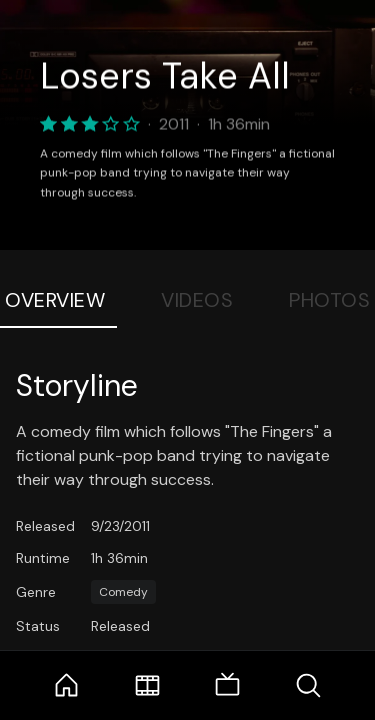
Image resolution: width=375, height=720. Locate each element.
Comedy (123, 592)
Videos (197, 300)
